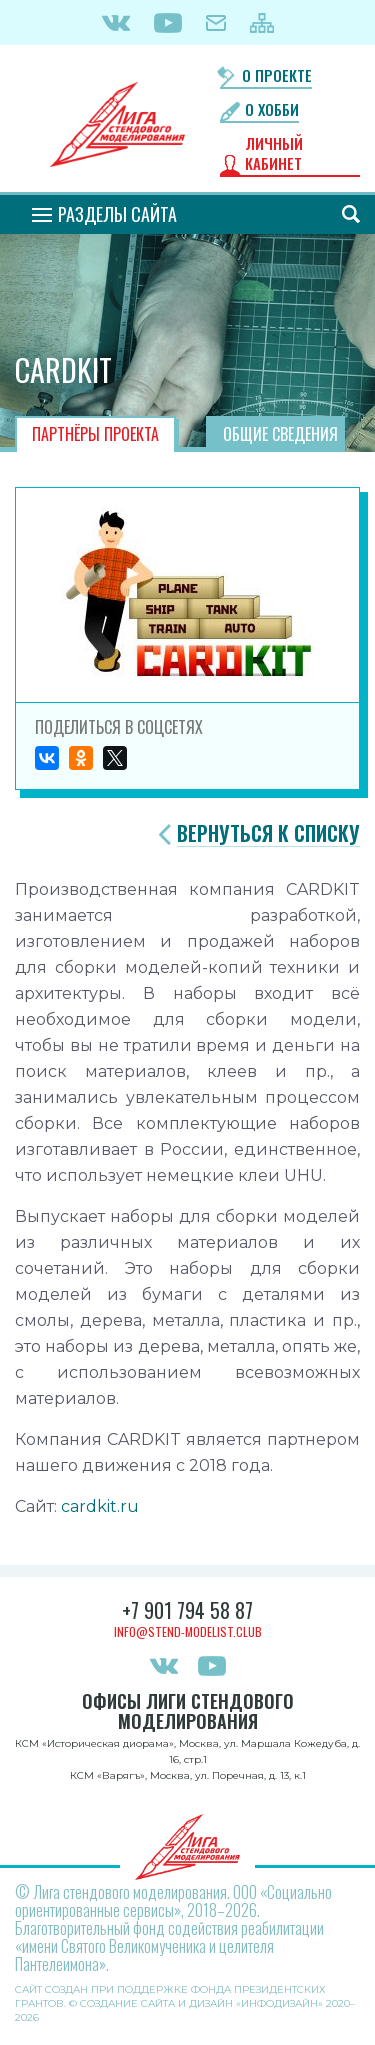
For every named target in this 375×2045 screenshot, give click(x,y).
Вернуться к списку (268, 833)
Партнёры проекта (95, 434)
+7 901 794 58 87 (187, 1610)
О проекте (277, 75)
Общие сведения (280, 434)
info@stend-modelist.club (188, 1631)
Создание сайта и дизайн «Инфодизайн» (201, 2003)
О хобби (272, 109)
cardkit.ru (100, 1506)
